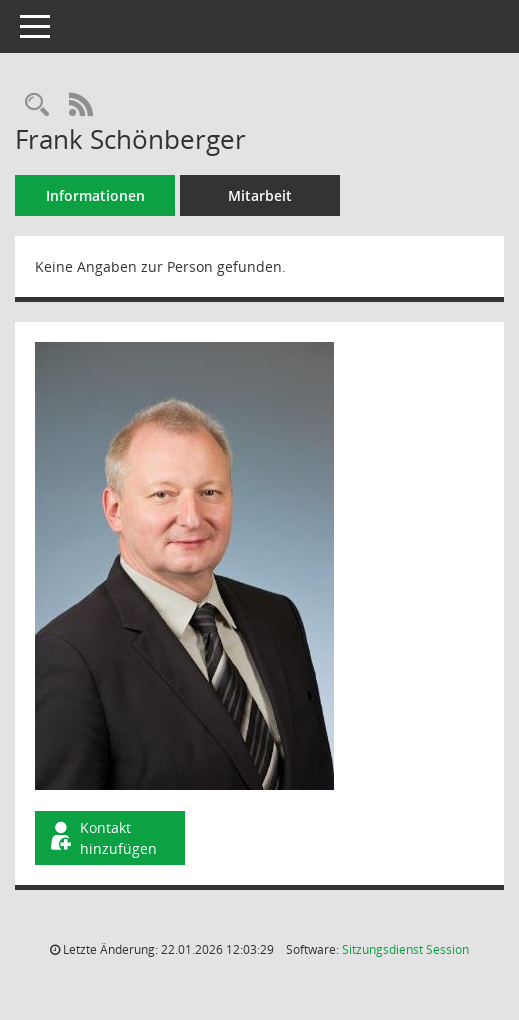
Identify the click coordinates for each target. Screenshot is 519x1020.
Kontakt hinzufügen (102, 838)
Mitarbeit (260, 195)
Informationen (95, 195)
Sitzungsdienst (405, 949)
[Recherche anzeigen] (37, 105)
